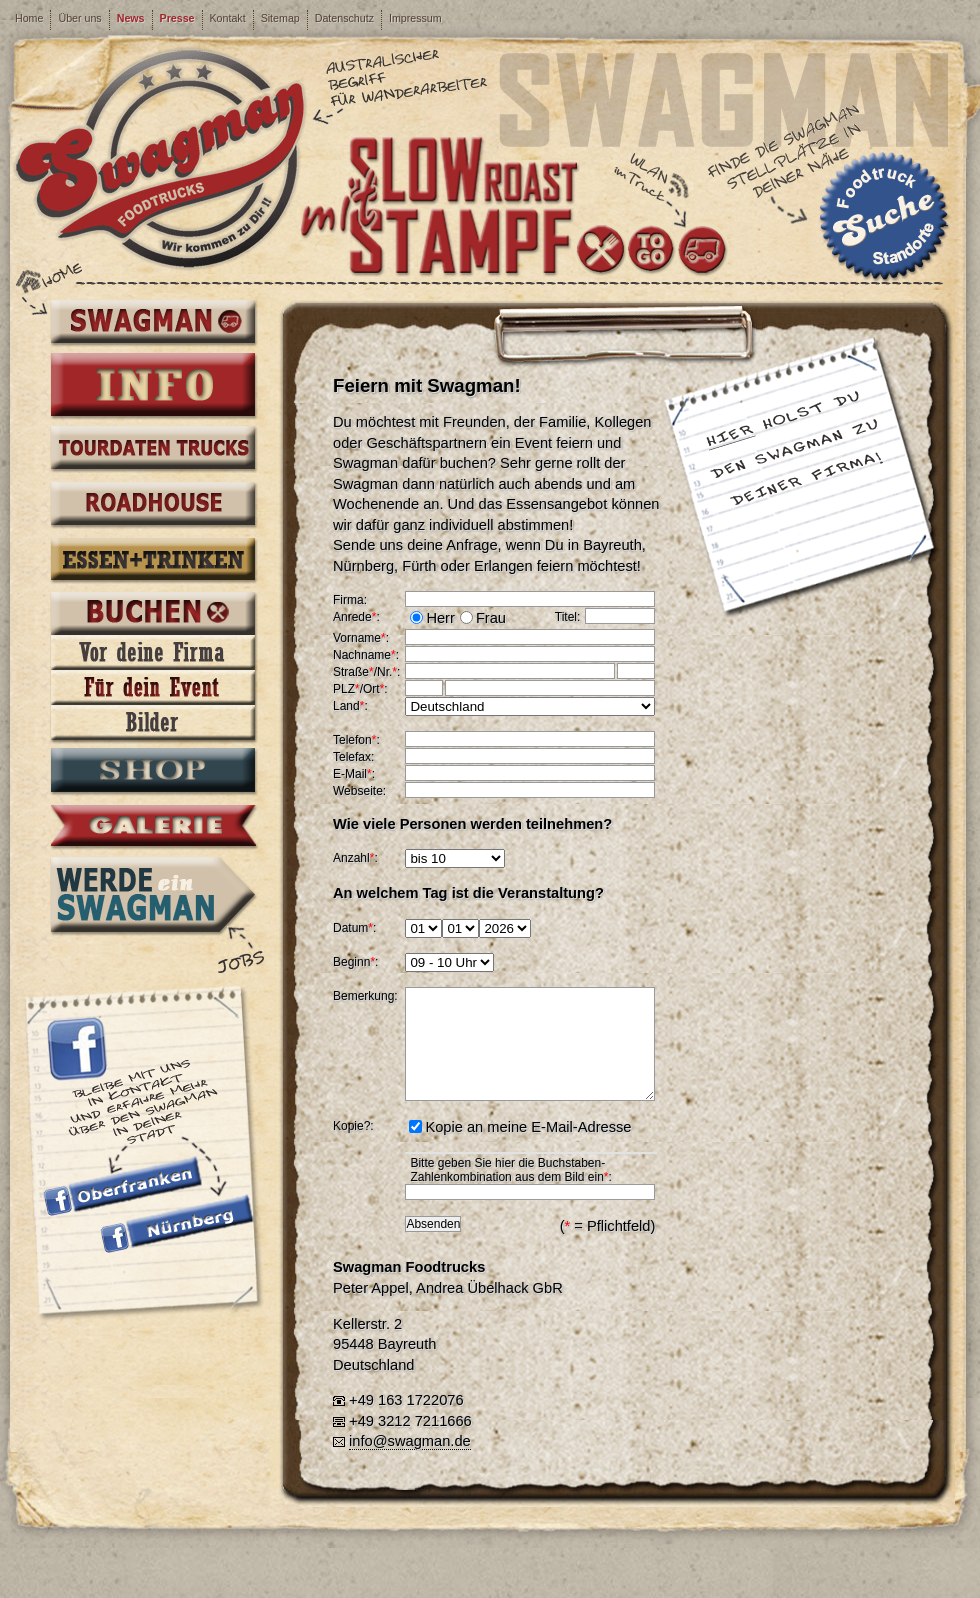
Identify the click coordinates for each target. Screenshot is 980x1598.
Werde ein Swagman (153, 894)
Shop (153, 772)
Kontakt (228, 18)
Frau (491, 618)
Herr (440, 618)
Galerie (153, 827)
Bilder (153, 722)
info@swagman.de (410, 1441)
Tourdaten (153, 450)
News (131, 18)
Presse (177, 18)
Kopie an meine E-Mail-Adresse (528, 1127)
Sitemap (280, 18)
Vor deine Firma (153, 652)
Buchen (153, 616)
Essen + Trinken (153, 561)
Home (29, 18)
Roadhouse (153, 506)
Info (153, 385)
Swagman (153, 322)
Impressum (415, 18)
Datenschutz (344, 18)
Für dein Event (153, 687)
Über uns (79, 18)
